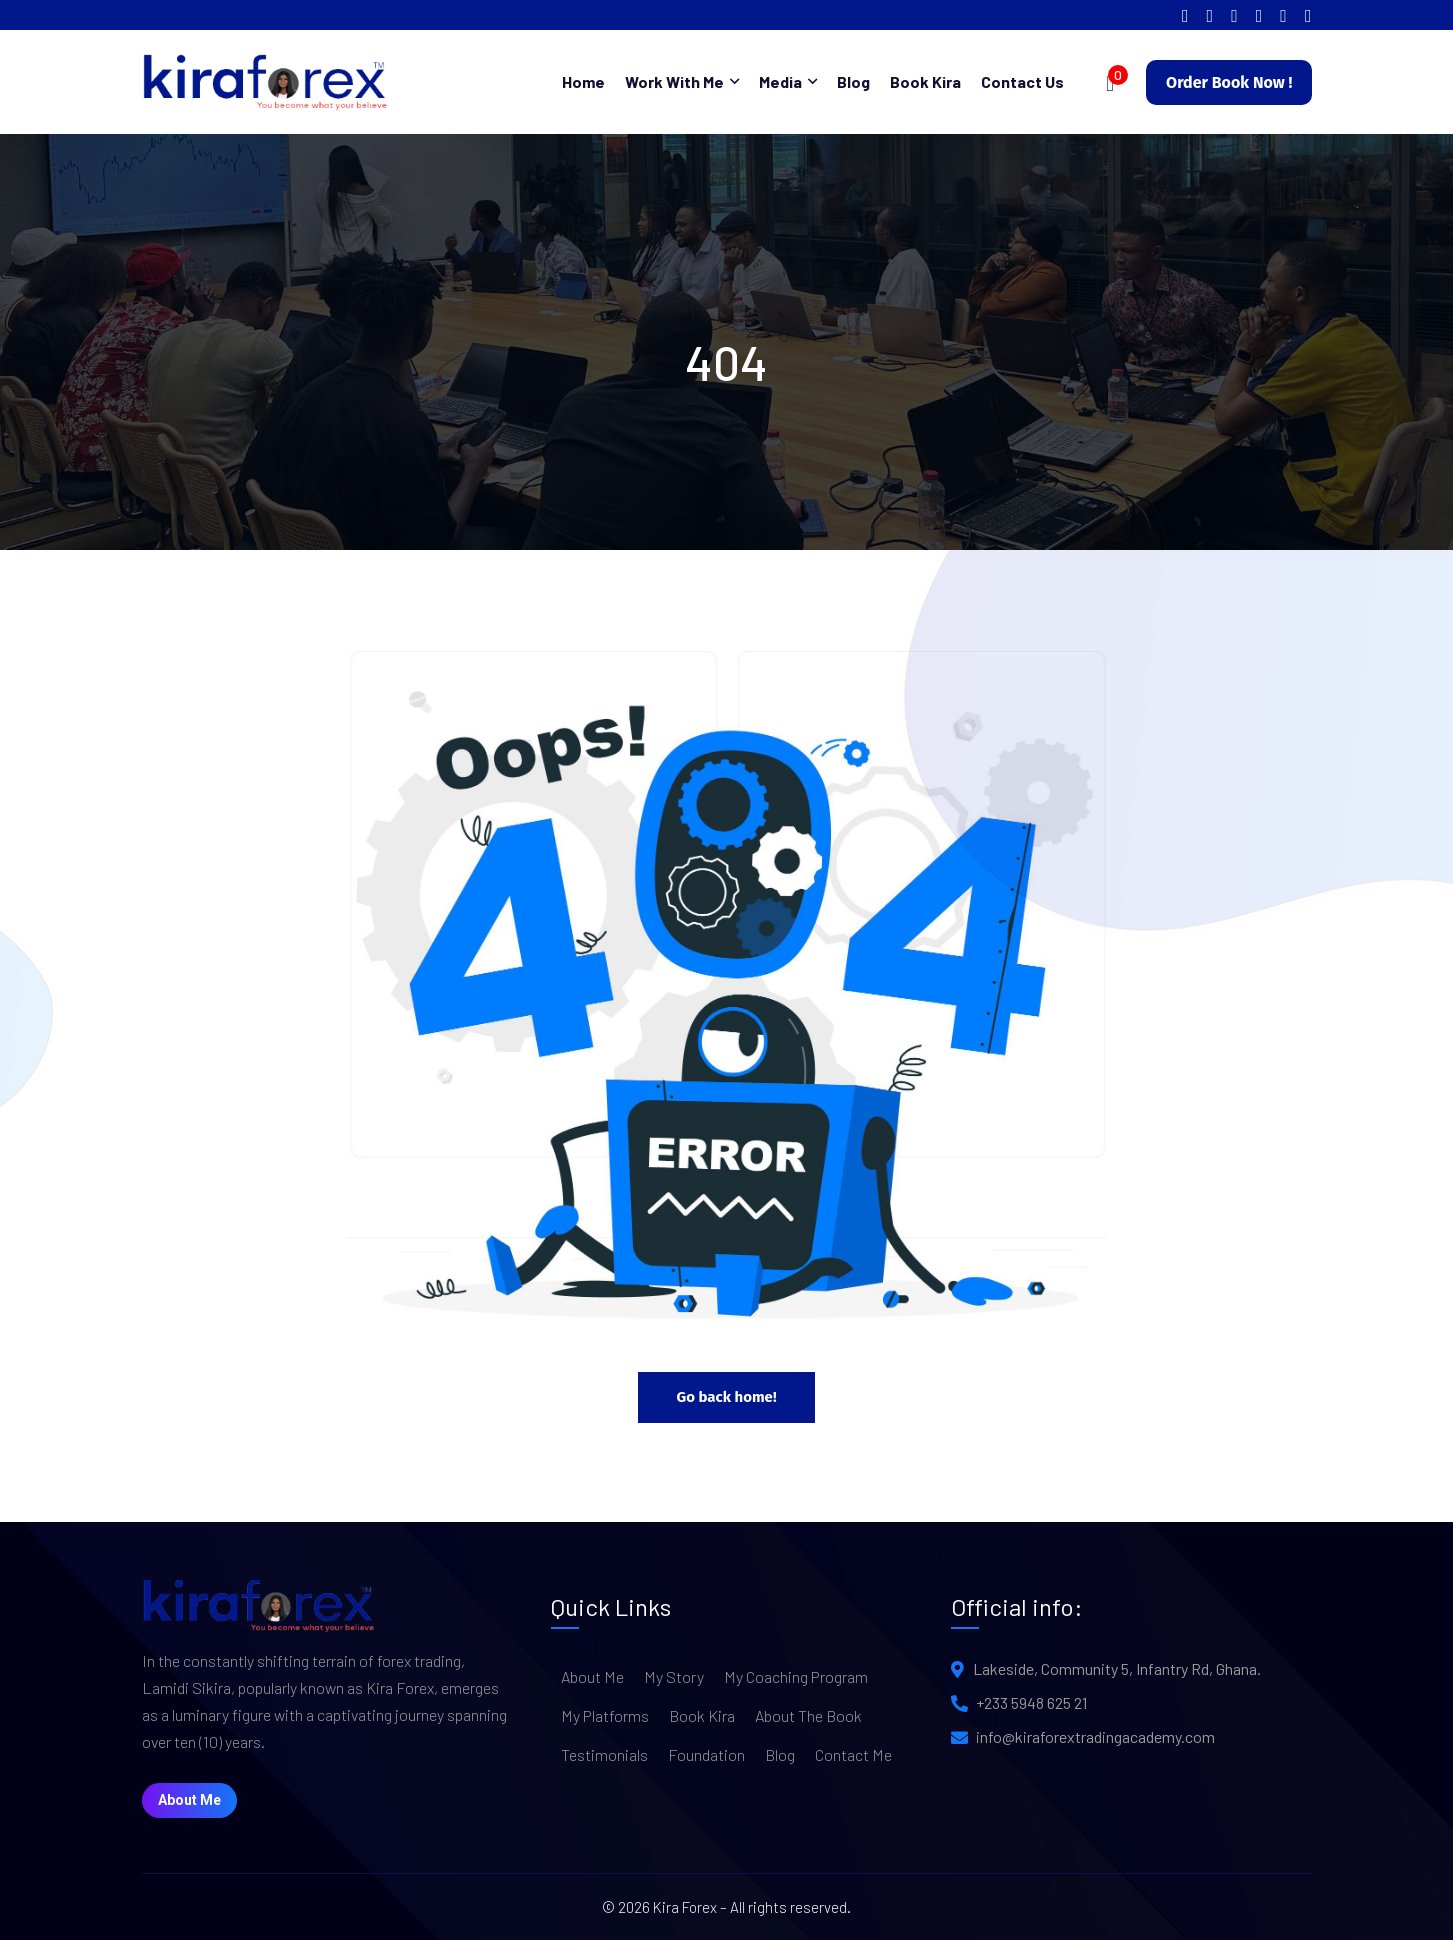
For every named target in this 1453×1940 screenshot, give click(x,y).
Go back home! (726, 1397)
